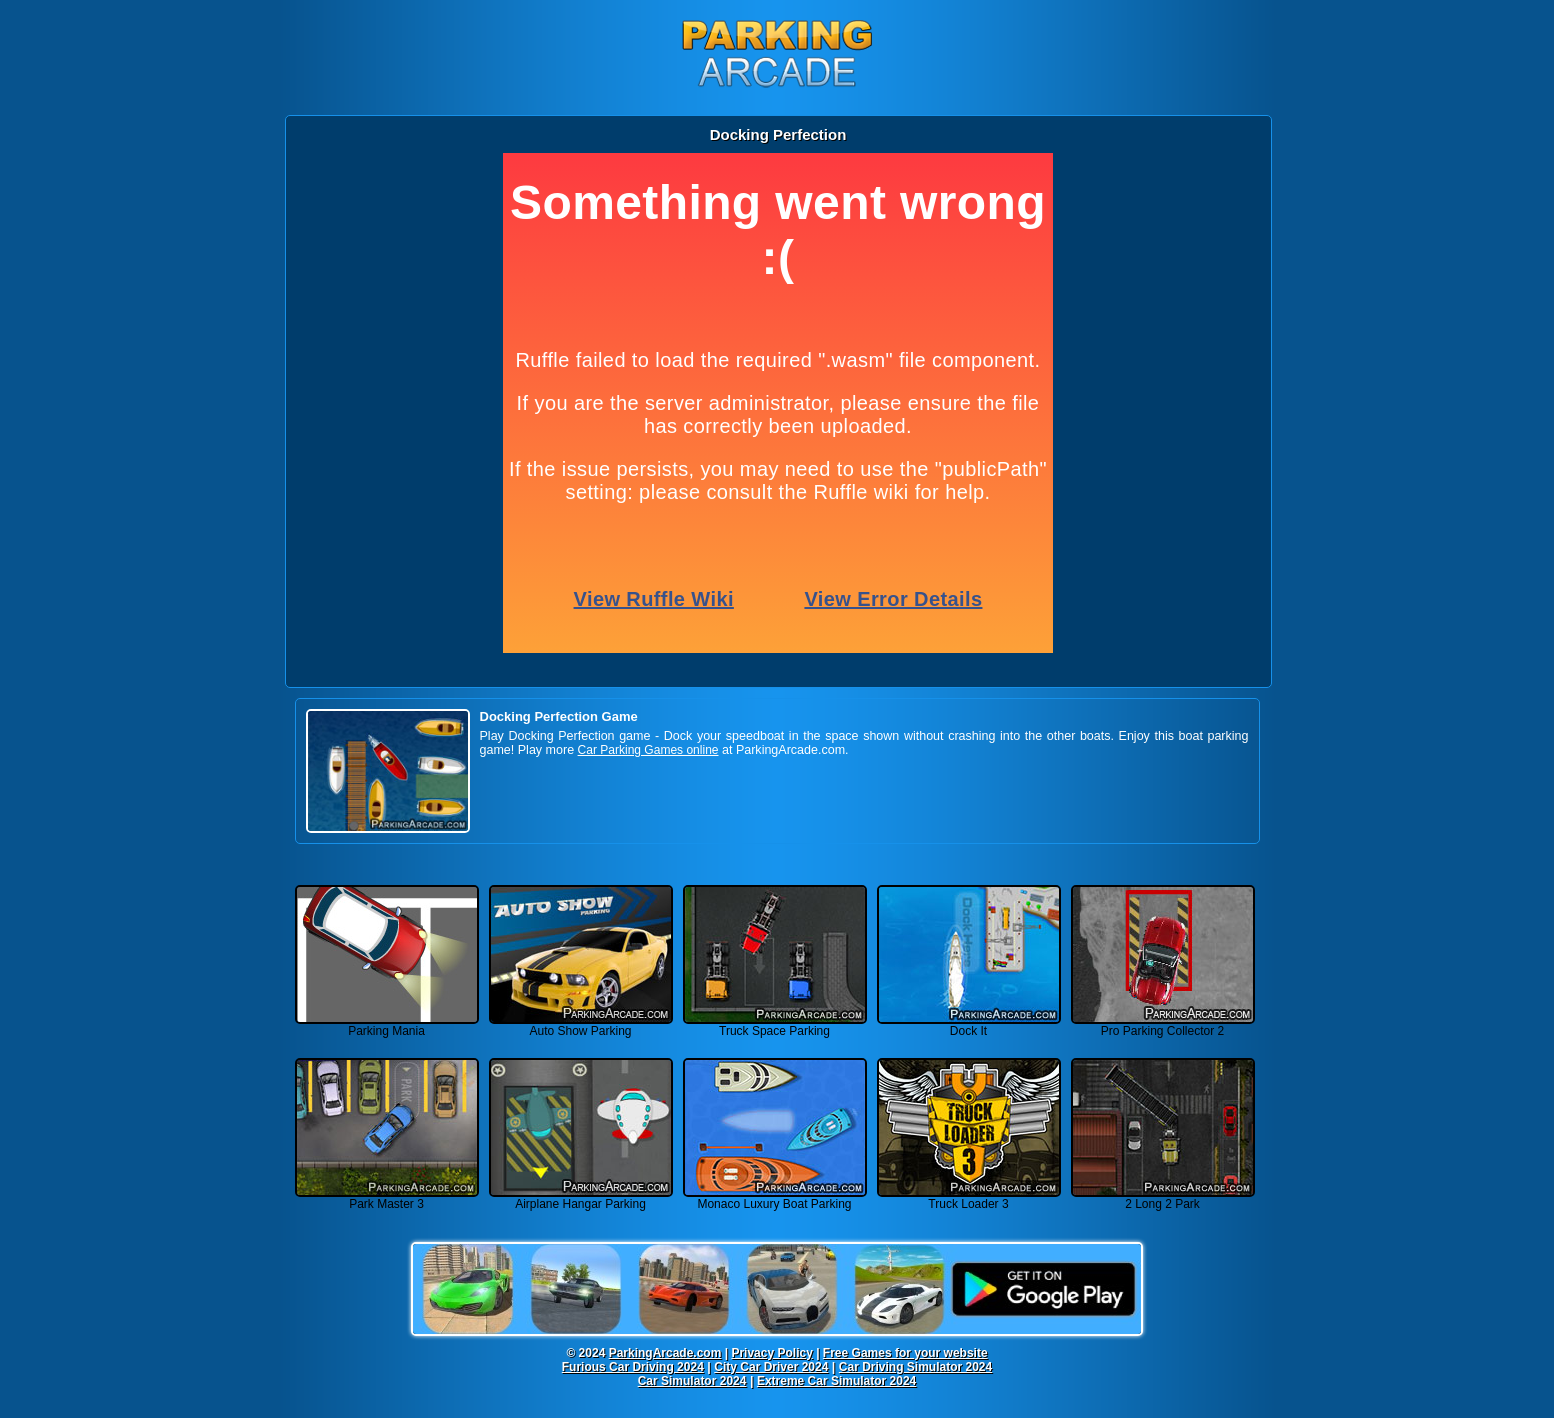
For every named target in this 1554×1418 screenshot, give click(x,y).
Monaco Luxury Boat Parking (775, 1198)
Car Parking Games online (648, 750)
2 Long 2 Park (1163, 1198)
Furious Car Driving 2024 (633, 1367)
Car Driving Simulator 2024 (915, 1367)
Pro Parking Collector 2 (1163, 1025)
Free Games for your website (905, 1353)
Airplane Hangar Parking (581, 1198)
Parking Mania (387, 1025)
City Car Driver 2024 (771, 1367)
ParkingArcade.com (665, 1353)
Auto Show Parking (581, 1025)
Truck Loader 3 (969, 1198)
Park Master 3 (387, 1198)
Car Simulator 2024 (692, 1381)
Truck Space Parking (775, 1025)
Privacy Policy (771, 1353)
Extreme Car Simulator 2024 (836, 1381)
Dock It (969, 1025)
